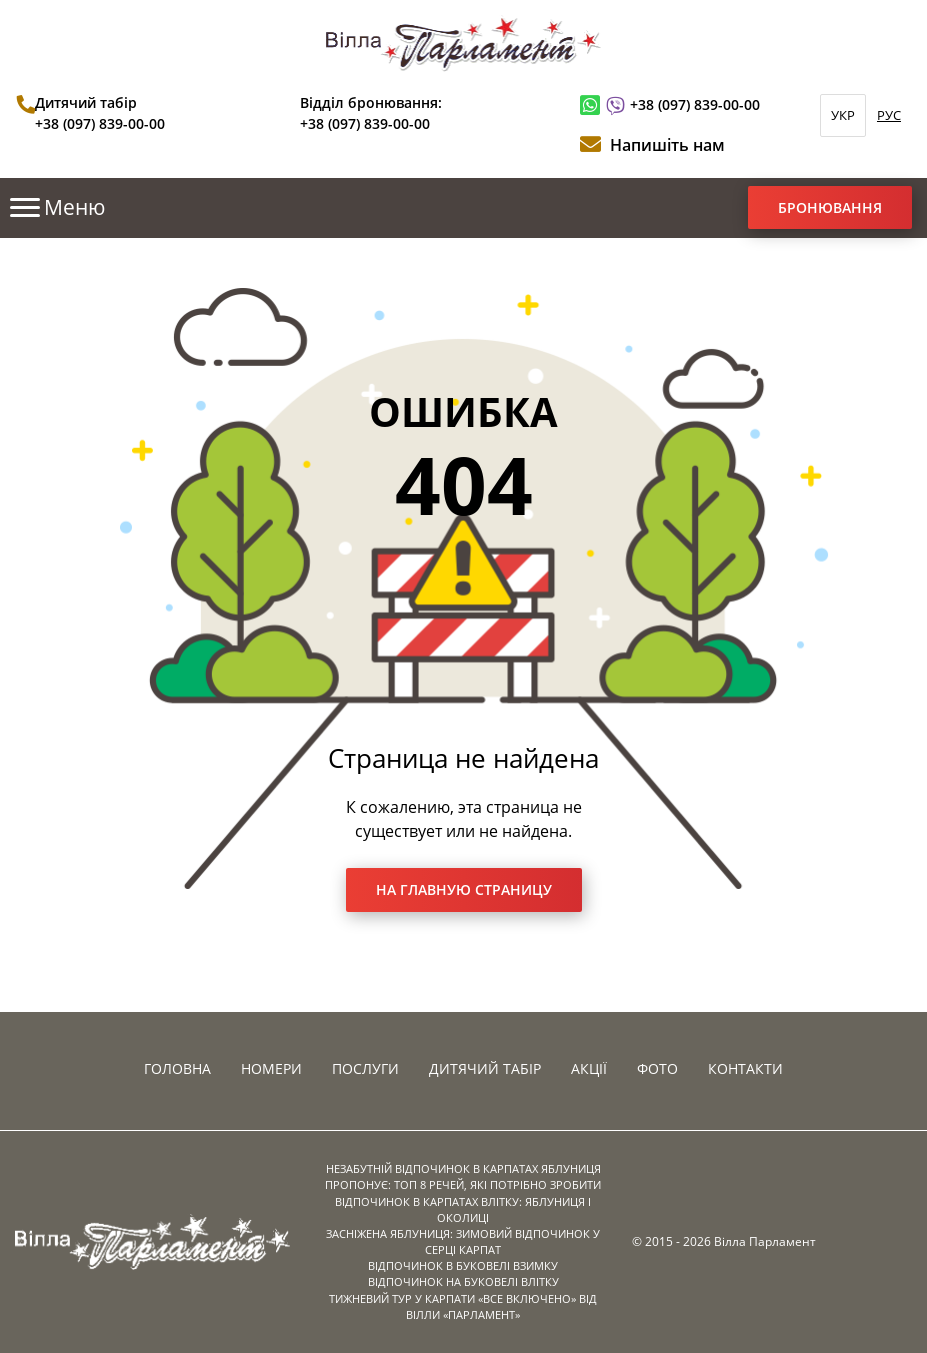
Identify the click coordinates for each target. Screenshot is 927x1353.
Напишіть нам (667, 145)
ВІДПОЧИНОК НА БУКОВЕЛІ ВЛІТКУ (463, 1281)
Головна (177, 1068)
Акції (589, 1068)
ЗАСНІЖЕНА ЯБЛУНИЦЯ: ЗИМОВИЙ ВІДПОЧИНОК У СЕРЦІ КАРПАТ (463, 1241)
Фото (657, 1068)
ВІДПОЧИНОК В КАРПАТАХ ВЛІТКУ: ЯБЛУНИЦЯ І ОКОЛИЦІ (463, 1209)
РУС (889, 115)
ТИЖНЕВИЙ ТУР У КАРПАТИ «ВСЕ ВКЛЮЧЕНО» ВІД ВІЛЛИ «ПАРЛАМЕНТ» (463, 1306)
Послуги (365, 1068)
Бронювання (830, 207)
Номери (271, 1068)
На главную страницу (464, 889)
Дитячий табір (485, 1068)
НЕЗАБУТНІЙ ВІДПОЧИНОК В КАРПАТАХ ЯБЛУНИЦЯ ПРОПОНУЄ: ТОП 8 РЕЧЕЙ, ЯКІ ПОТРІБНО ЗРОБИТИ (463, 1176)
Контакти (745, 1068)
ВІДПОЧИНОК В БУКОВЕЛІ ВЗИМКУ (463, 1265)
